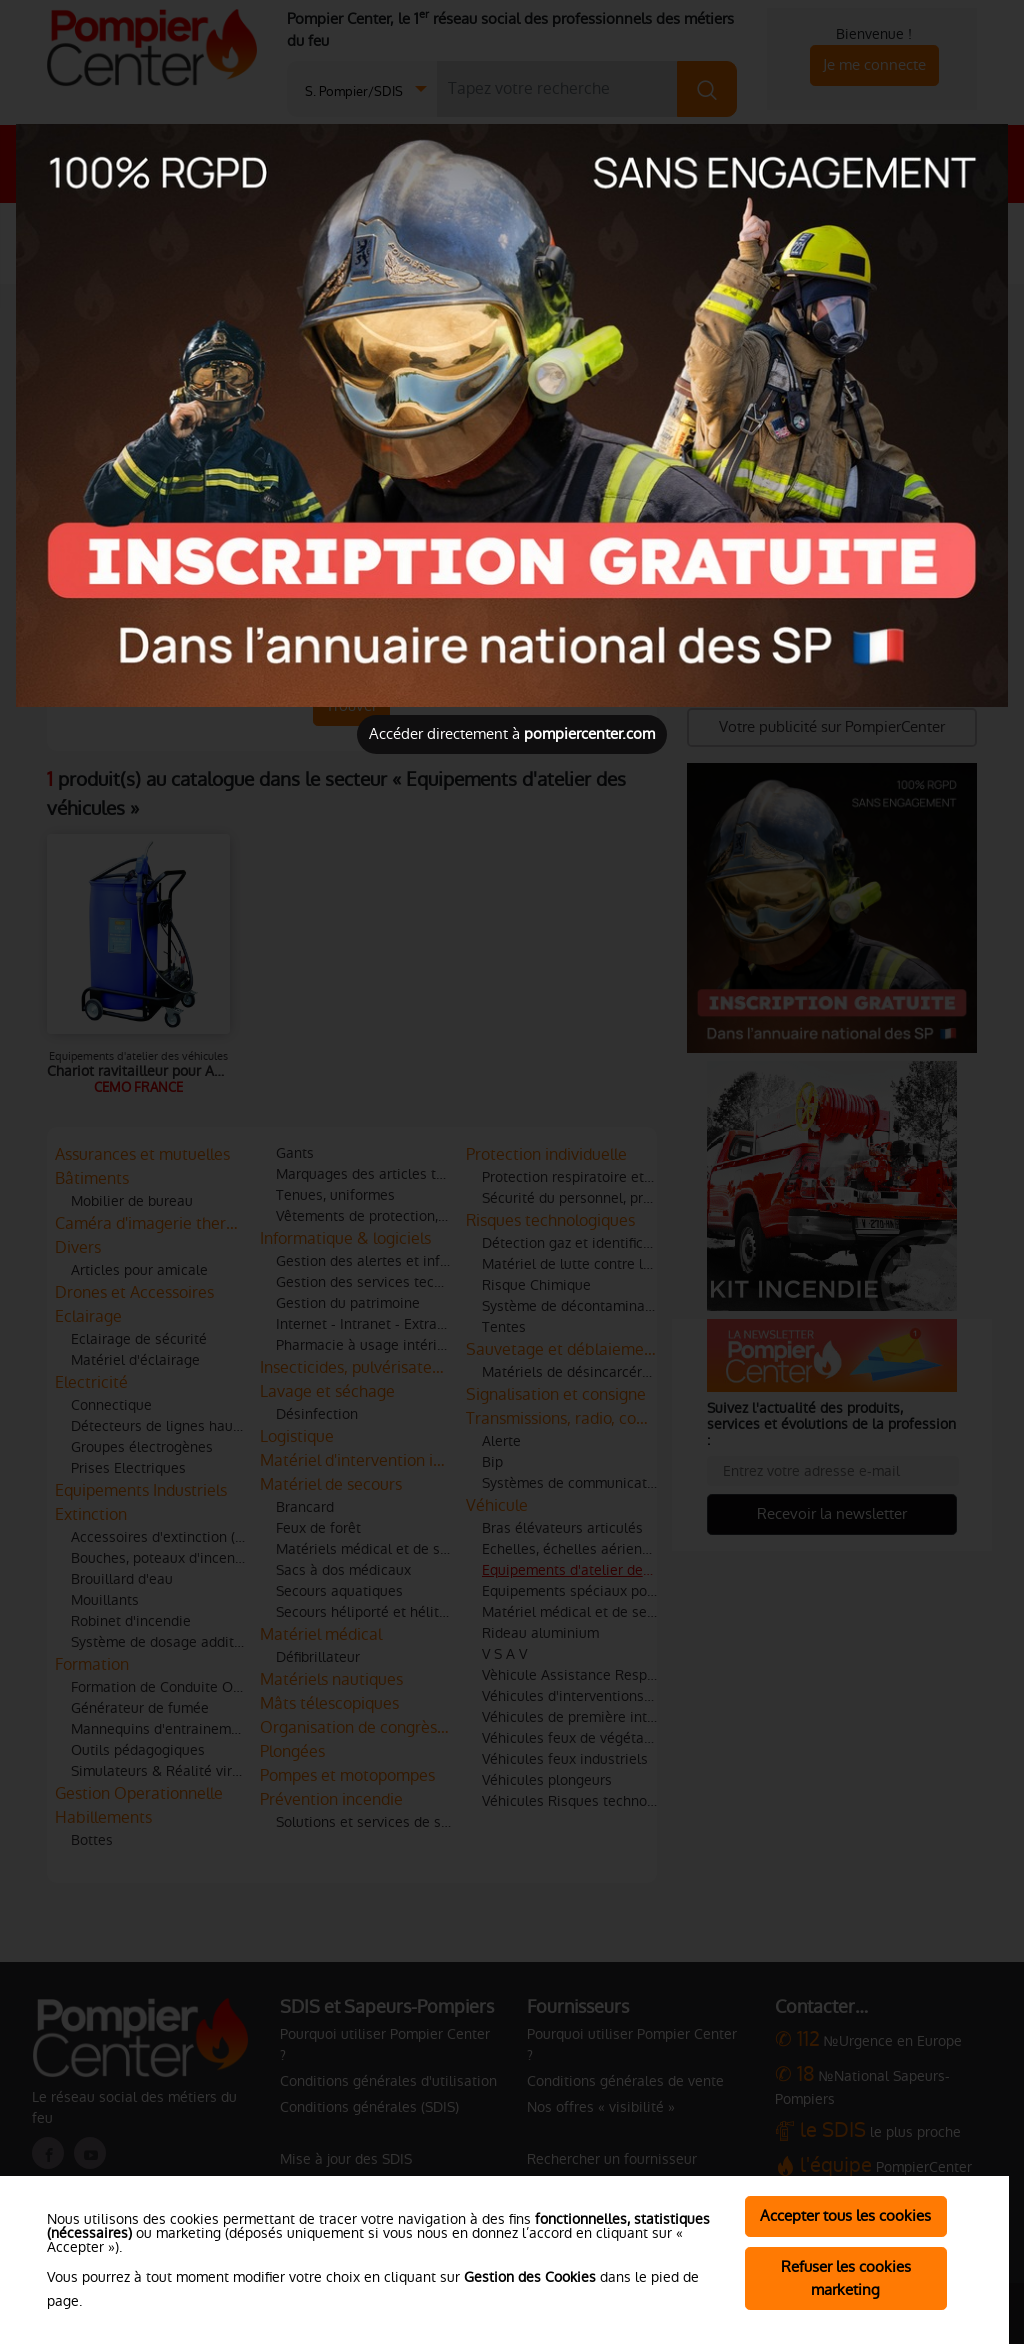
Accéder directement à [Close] (512, 733)
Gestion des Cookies (530, 2277)
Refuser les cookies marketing (846, 2278)
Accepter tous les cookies (845, 2215)
